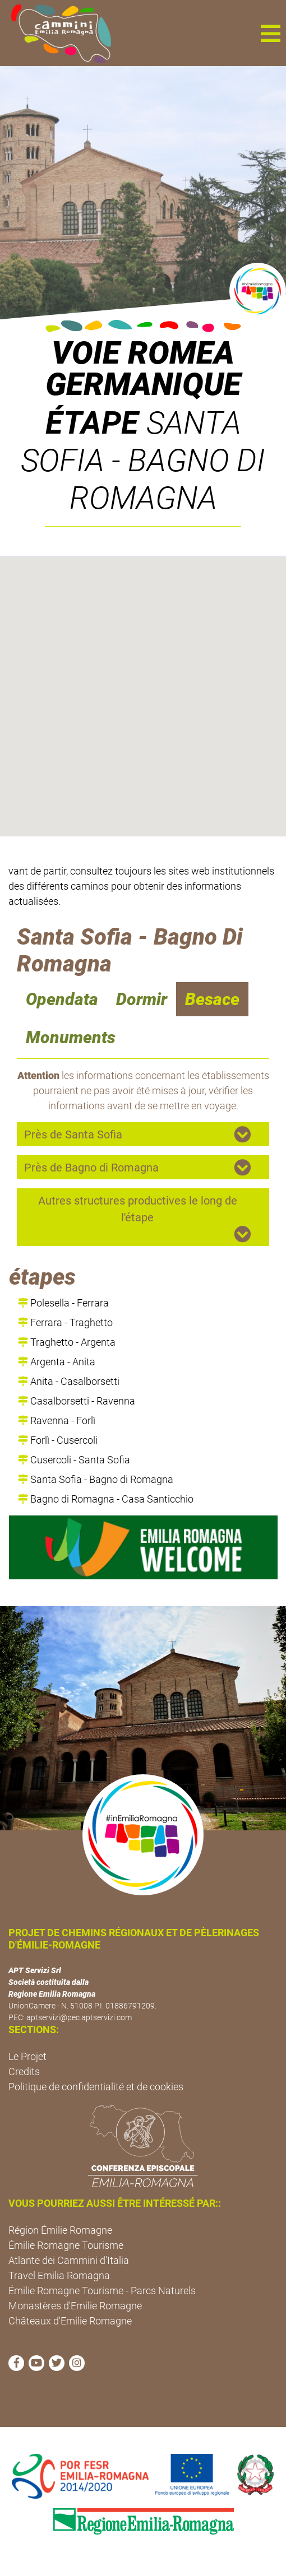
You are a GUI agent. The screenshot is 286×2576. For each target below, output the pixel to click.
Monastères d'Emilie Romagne (75, 2306)
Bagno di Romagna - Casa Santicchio (105, 1499)
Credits (24, 2071)
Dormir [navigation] (141, 999)
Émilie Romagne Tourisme (65, 2245)
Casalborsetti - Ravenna (76, 1401)
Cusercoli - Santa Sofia (74, 1460)
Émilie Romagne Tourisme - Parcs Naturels (102, 2290)
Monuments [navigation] (71, 1037)
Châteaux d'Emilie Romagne (70, 2321)
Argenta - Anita (56, 1362)
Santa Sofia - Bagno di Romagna (95, 1479)
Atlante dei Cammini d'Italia (68, 2260)
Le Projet (27, 2056)
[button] (270, 33)
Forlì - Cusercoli (58, 1440)
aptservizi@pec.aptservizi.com (79, 2017)
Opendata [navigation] (62, 999)
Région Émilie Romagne (60, 2230)
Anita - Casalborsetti (68, 1381)
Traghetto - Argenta (67, 1342)
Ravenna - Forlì (56, 1420)
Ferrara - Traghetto (65, 1322)
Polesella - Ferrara (63, 1303)
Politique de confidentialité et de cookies (95, 2087)
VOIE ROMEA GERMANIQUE (143, 368)
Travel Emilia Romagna (59, 2275)
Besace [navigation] (212, 999)
